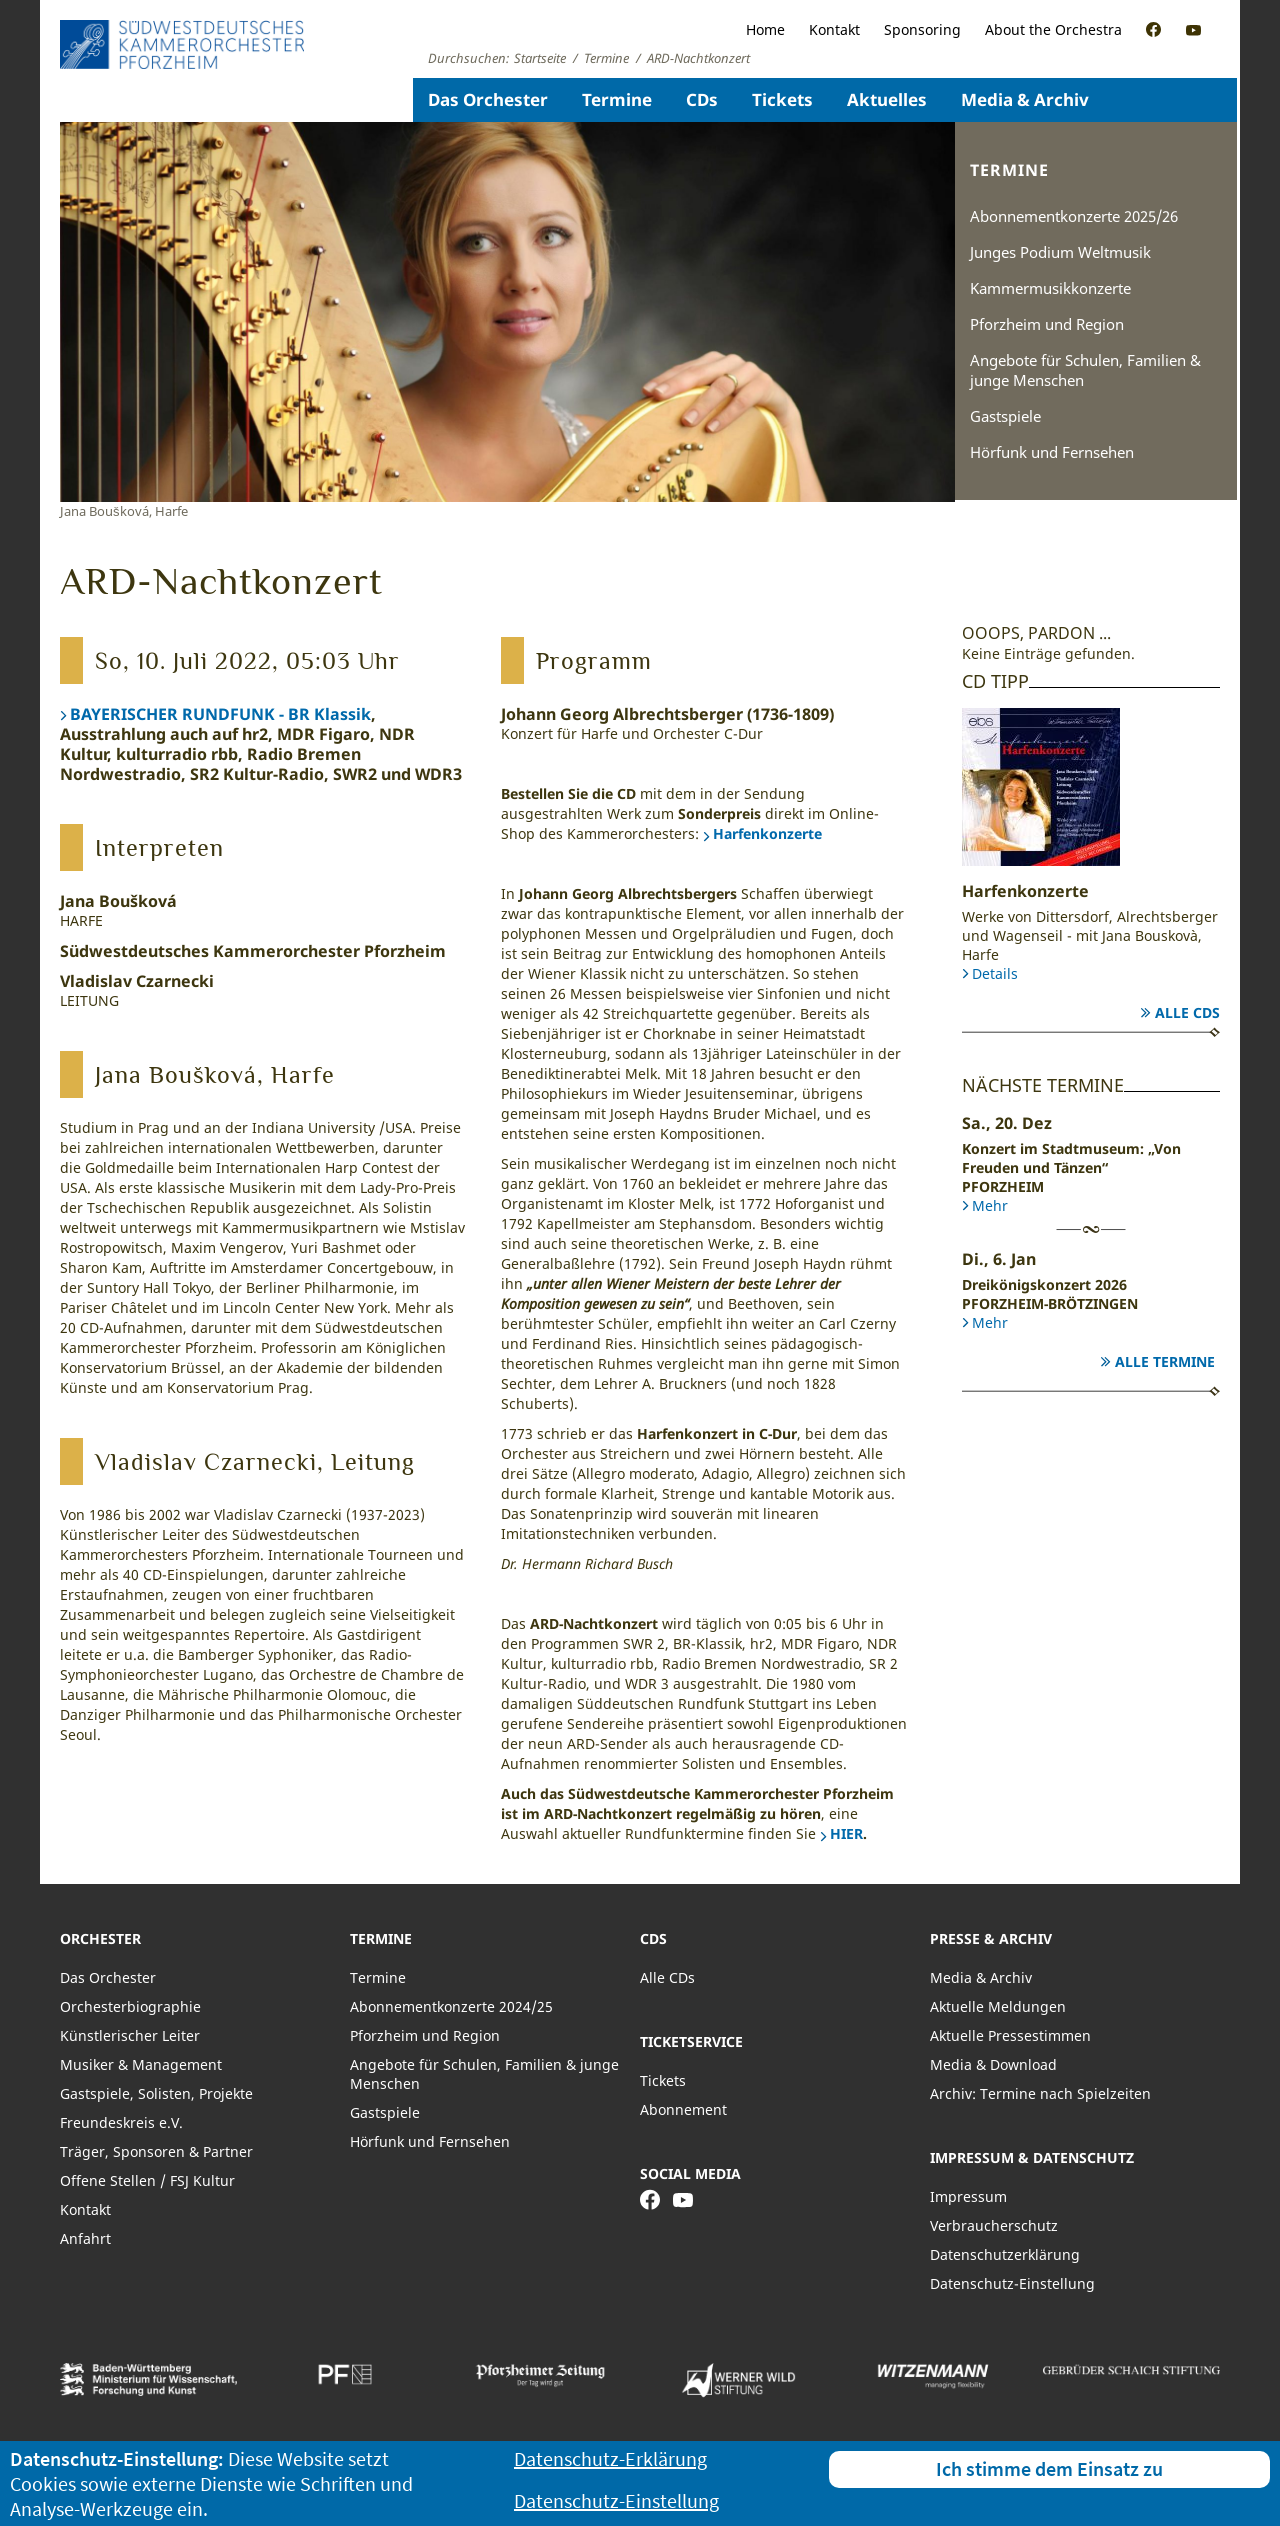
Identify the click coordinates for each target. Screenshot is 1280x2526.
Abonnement (683, 2109)
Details (995, 973)
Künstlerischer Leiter (130, 2035)
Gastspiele (1005, 416)
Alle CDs (1187, 1012)
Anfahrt (85, 2238)
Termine (617, 99)
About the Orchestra (1053, 29)
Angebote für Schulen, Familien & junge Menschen (1085, 370)
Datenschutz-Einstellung (1012, 2283)
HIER (846, 1833)
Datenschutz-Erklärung (610, 2458)
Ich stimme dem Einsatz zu (1049, 2468)
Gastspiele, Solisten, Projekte (156, 2093)
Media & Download (993, 2064)
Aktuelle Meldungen (998, 2006)
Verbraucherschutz (994, 2225)
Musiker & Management (141, 2064)
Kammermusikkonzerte (1050, 288)
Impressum (968, 2196)
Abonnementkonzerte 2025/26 (1074, 216)
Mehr (990, 1205)
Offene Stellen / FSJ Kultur (147, 2180)
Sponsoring (922, 29)
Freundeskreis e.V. (121, 2122)
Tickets (782, 99)
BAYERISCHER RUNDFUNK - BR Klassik (220, 714)
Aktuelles (887, 99)
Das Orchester (488, 99)
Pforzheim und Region (1047, 324)
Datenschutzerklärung (1005, 2254)
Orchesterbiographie (130, 2006)
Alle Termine (1165, 1361)
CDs (702, 99)
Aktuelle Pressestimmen (1010, 2035)
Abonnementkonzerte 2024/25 (451, 2006)
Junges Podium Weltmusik (1060, 252)
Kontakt (834, 29)
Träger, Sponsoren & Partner (156, 2151)
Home (765, 29)
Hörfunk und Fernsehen (1052, 452)
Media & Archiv (1025, 99)
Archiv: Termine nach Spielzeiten (1040, 2093)
